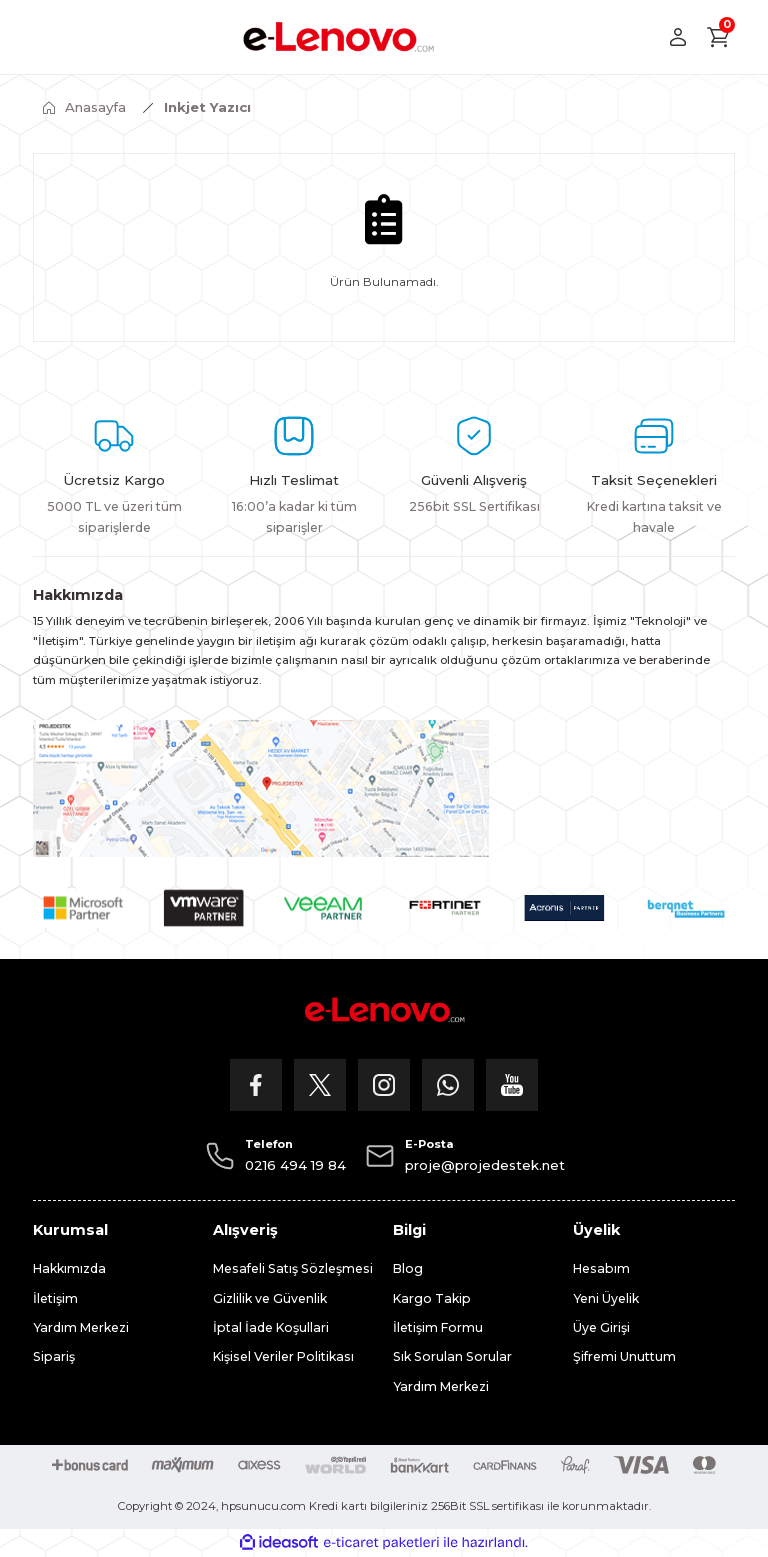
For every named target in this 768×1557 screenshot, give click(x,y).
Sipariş (54, 1356)
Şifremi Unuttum (624, 1356)
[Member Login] (678, 37)
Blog (408, 1268)
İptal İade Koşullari (271, 1327)
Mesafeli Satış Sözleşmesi (293, 1268)
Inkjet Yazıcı (207, 107)
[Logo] (338, 37)
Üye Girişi (601, 1327)
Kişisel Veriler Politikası (283, 1356)
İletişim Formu (438, 1327)
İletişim (55, 1298)
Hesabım (601, 1268)
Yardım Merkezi (81, 1327)
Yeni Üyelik (606, 1298)
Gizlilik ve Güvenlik (270, 1298)
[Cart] (719, 37)
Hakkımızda (69, 1268)
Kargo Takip (432, 1298)
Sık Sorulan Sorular (452, 1356)
